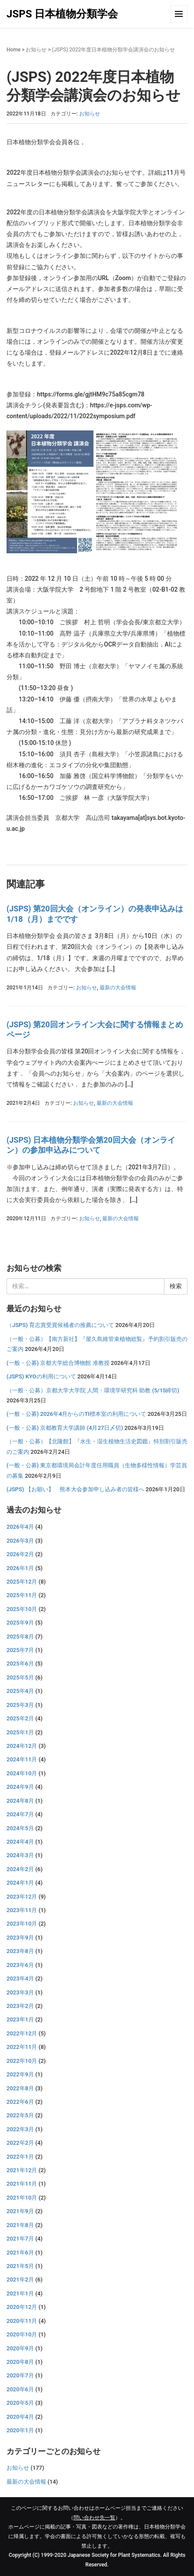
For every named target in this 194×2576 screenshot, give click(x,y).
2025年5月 (20, 1677)
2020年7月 (20, 2375)
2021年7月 (20, 2238)
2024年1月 (20, 1882)
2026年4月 (20, 1526)
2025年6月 (20, 1663)
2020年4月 (20, 2417)
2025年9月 (20, 1622)
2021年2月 (20, 2279)
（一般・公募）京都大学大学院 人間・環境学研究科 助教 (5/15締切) (93, 1390)
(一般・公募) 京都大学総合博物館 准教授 (58, 1363)
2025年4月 (20, 1691)
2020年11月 (22, 2321)
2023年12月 (22, 1896)
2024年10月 (22, 1773)
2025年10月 (22, 1609)
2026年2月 (20, 1554)
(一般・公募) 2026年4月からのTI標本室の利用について (76, 1414)
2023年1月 (20, 2019)
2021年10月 (22, 2197)
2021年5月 (20, 2266)
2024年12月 (22, 1746)
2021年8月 (20, 2225)
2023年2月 (20, 2006)
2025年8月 (20, 1636)
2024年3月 (20, 1855)
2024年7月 (20, 1814)
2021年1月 (20, 2293)
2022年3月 (20, 2129)
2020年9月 (20, 2348)
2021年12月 (22, 2170)
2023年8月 (20, 1951)
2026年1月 (20, 1568)
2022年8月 (20, 2088)
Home (13, 50)
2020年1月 (20, 2430)
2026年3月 (20, 1540)
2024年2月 (20, 1869)
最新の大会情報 (118, 988)
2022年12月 (22, 2033)
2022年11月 (22, 2047)
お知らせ (36, 50)
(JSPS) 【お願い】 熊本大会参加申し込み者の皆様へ (75, 1489)
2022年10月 (22, 2061)
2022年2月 (20, 2142)
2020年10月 (22, 2334)
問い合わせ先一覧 (94, 2518)
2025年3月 (20, 1705)
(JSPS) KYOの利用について (41, 1376)
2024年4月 (20, 1841)
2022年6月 (20, 2102)
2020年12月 (22, 2307)
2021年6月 (20, 2252)
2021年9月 (20, 2211)
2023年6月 (20, 1965)
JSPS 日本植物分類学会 (62, 14)
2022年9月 (20, 2074)
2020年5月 (20, 2403)
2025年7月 (20, 1650)
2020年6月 (20, 2389)
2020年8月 (20, 2362)
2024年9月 (20, 1787)
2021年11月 (22, 2183)
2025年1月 (20, 1732)
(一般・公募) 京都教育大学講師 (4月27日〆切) (65, 1428)
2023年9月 (20, 1937)
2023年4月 (20, 1978)
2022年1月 (20, 2156)
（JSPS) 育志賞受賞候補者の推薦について (60, 1325)
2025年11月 (22, 1595)
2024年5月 (20, 1828)
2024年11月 (22, 1759)
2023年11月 (22, 1910)
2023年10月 (22, 1923)
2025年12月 (22, 1581)
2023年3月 (20, 1992)
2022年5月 (20, 2115)
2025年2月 (20, 1718)
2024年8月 (20, 1800)
